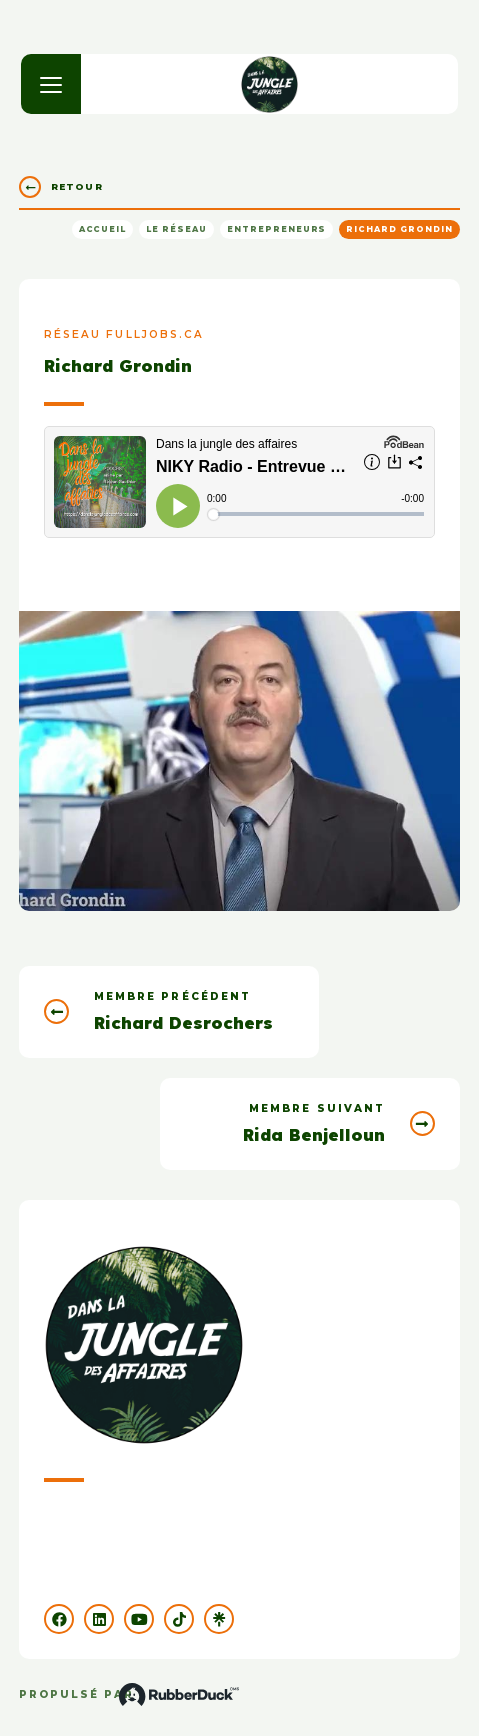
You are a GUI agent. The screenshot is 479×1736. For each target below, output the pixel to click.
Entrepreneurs (276, 229)
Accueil (103, 229)
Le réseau (176, 229)
